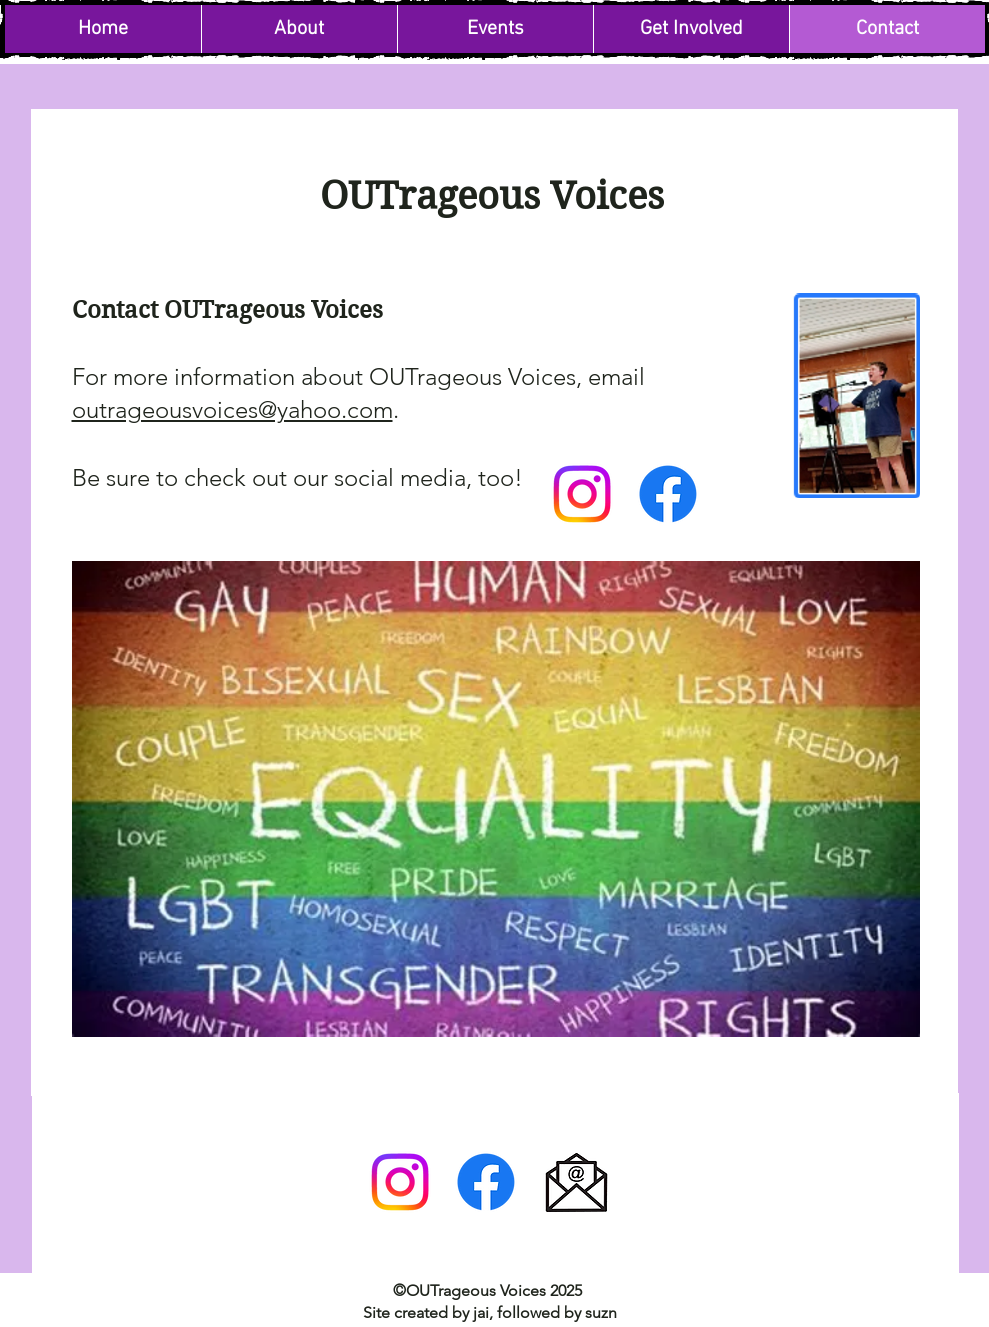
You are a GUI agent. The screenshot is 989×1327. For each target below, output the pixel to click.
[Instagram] (582, 494)
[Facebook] (668, 494)
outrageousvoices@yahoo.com (232, 409)
